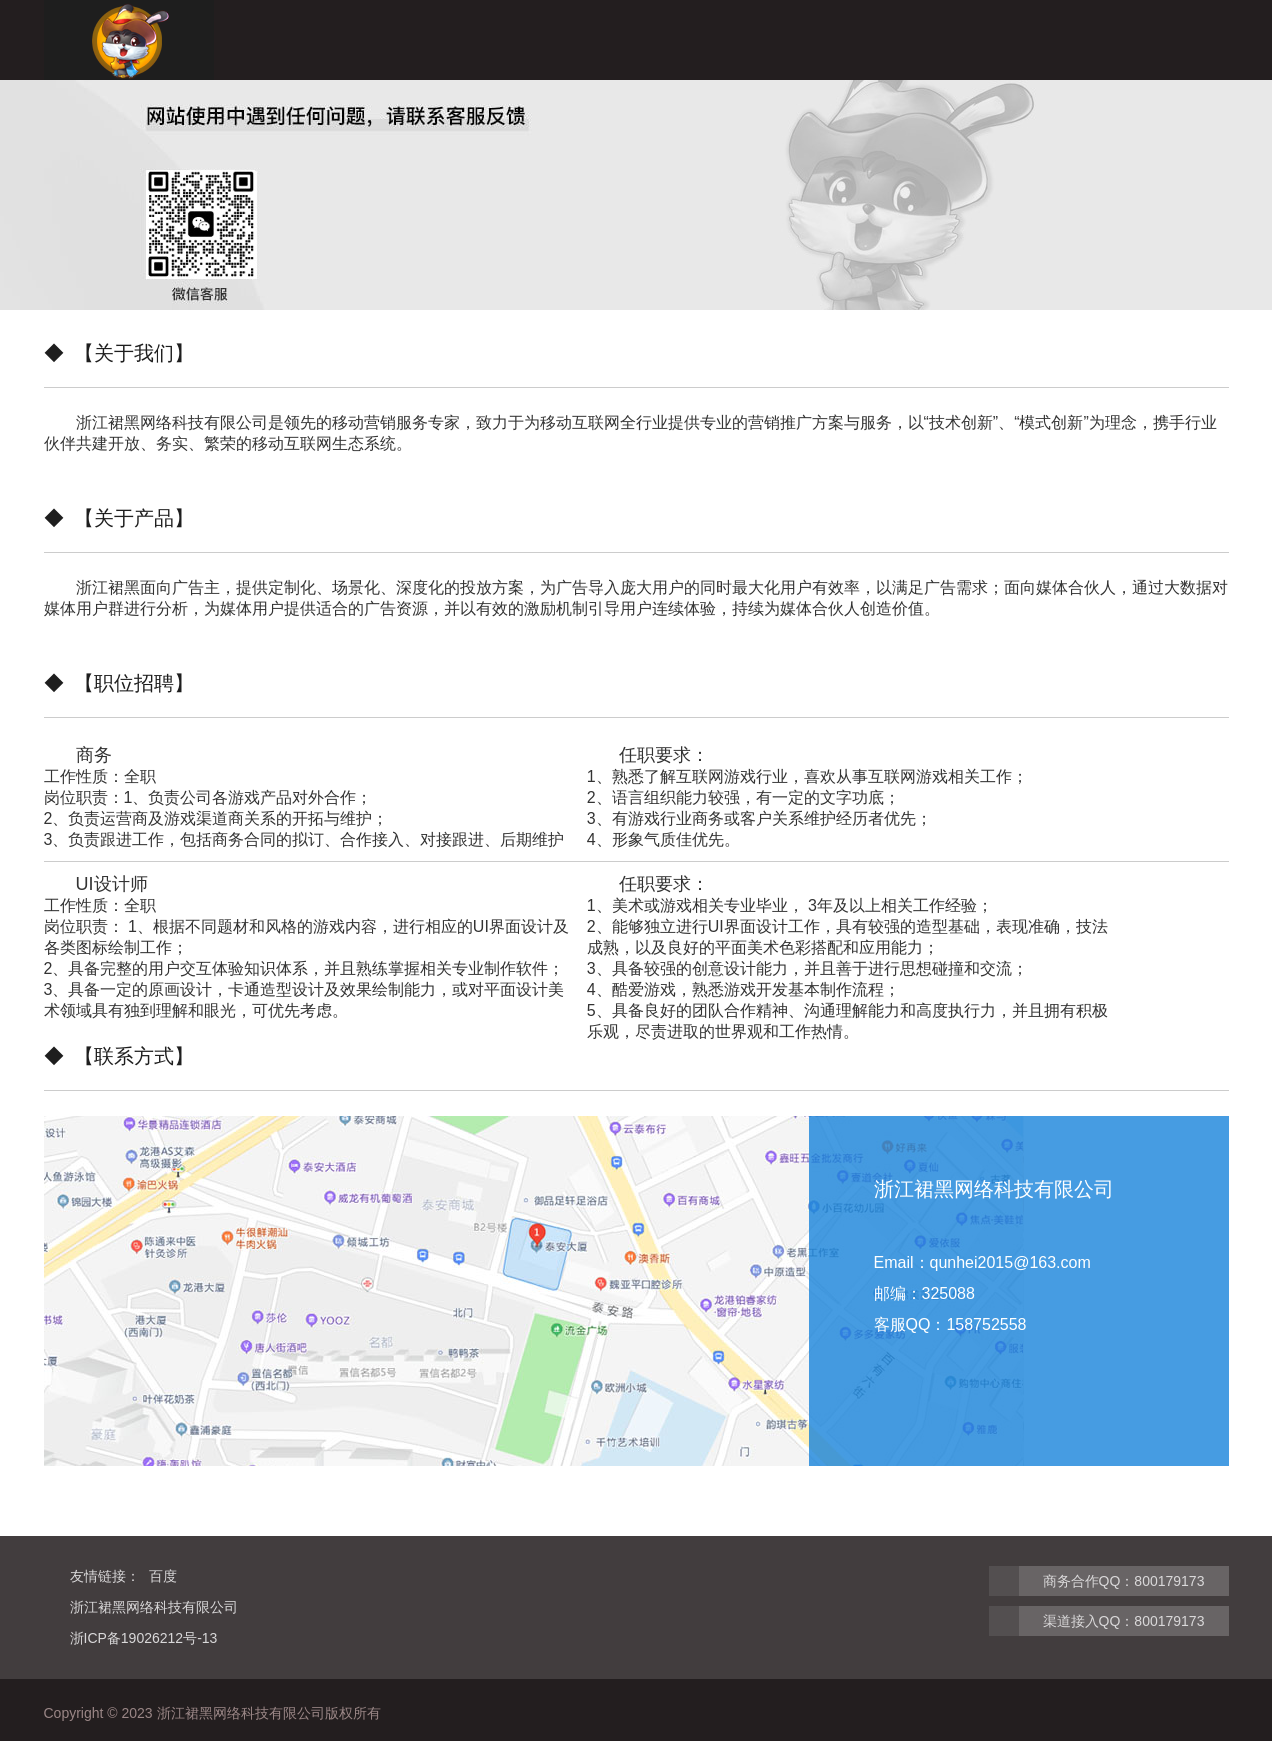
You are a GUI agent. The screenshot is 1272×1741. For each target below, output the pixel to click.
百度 (163, 1576)
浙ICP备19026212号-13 (144, 1638)
